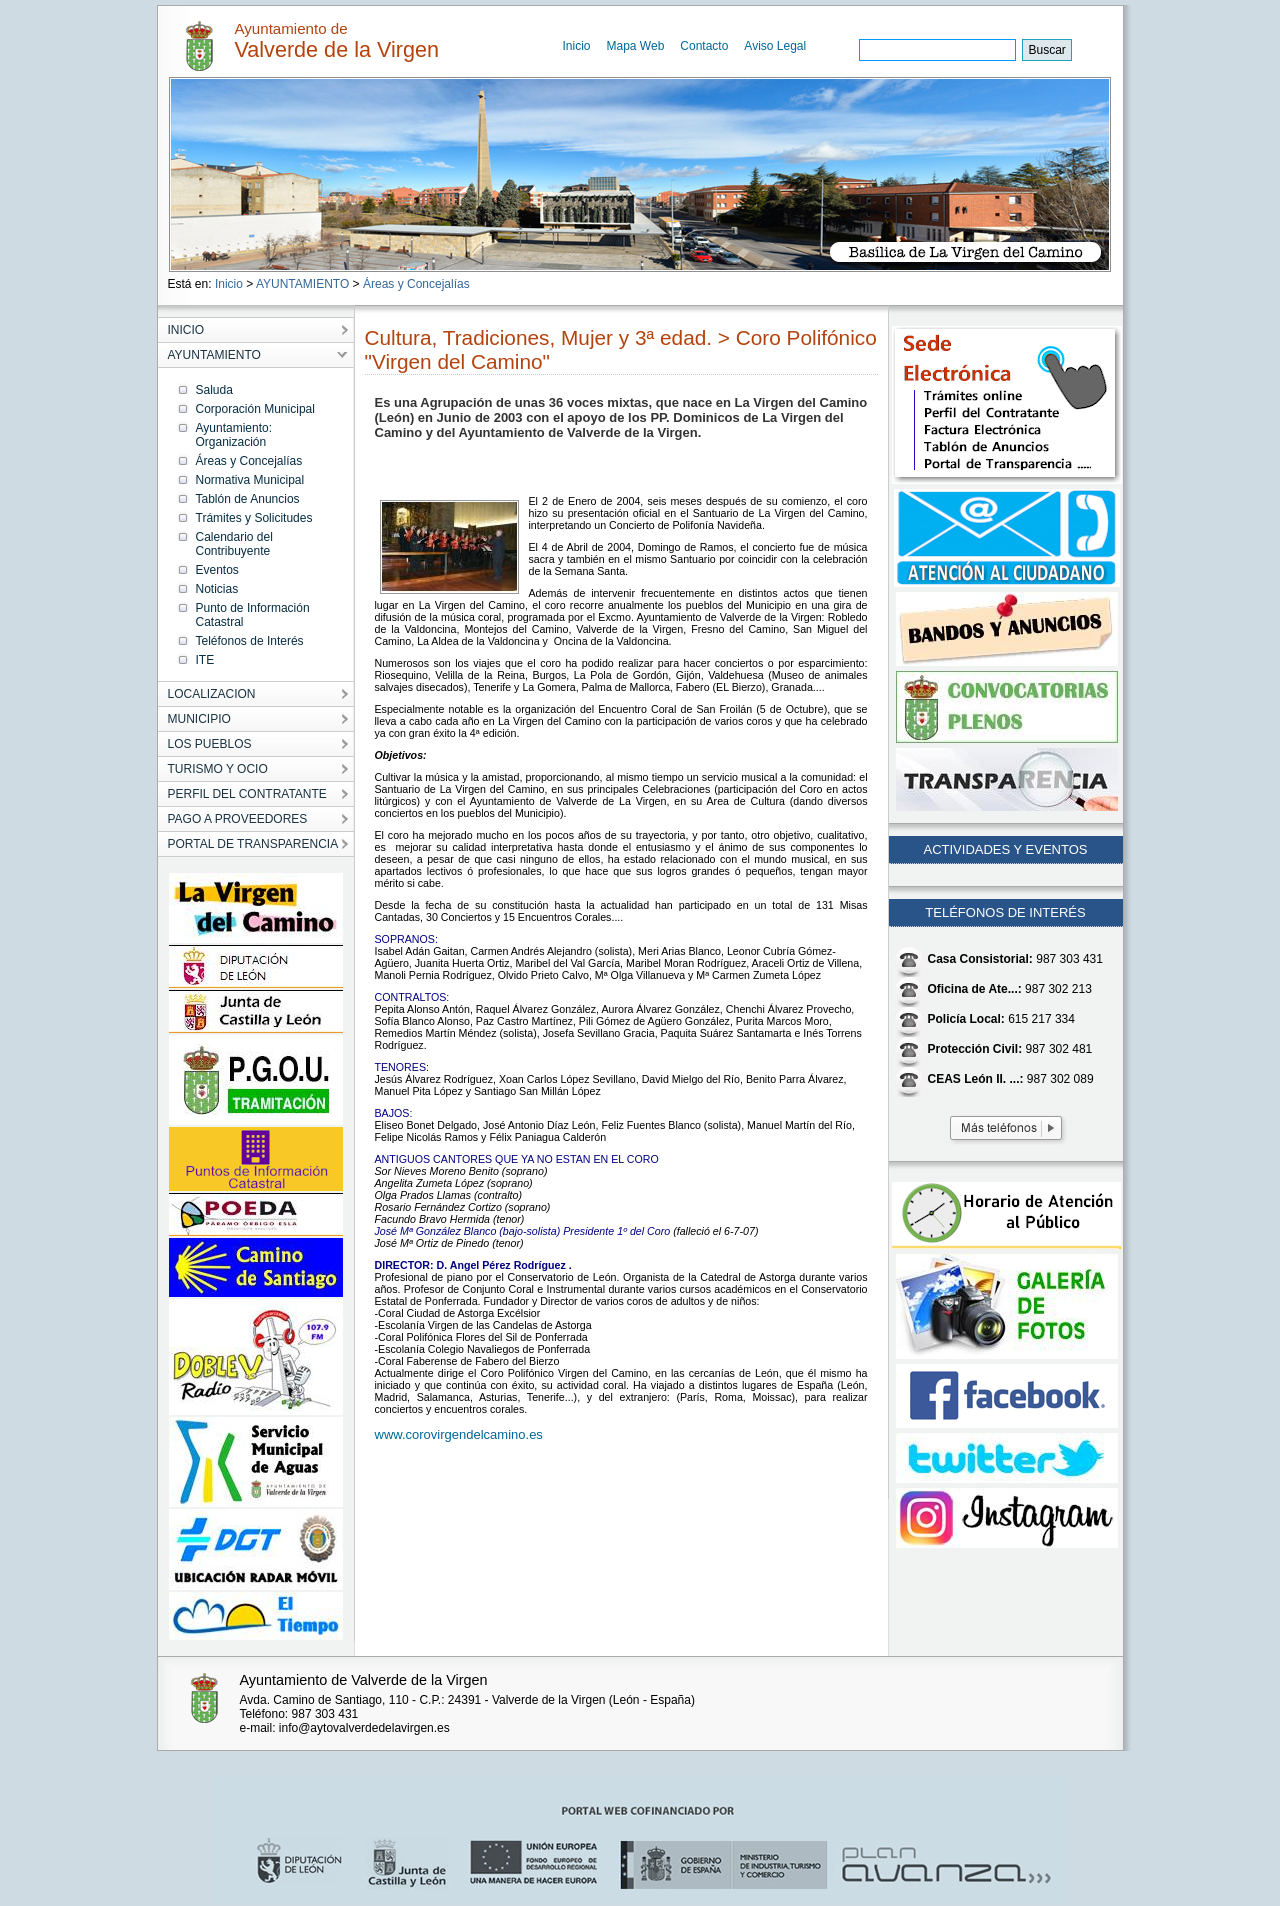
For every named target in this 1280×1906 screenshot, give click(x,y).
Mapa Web (636, 46)
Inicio (577, 46)
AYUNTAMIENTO (302, 284)
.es (534, 1434)
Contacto (704, 46)
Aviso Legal (775, 46)
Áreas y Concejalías (416, 284)
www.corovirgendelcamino (450, 1434)
